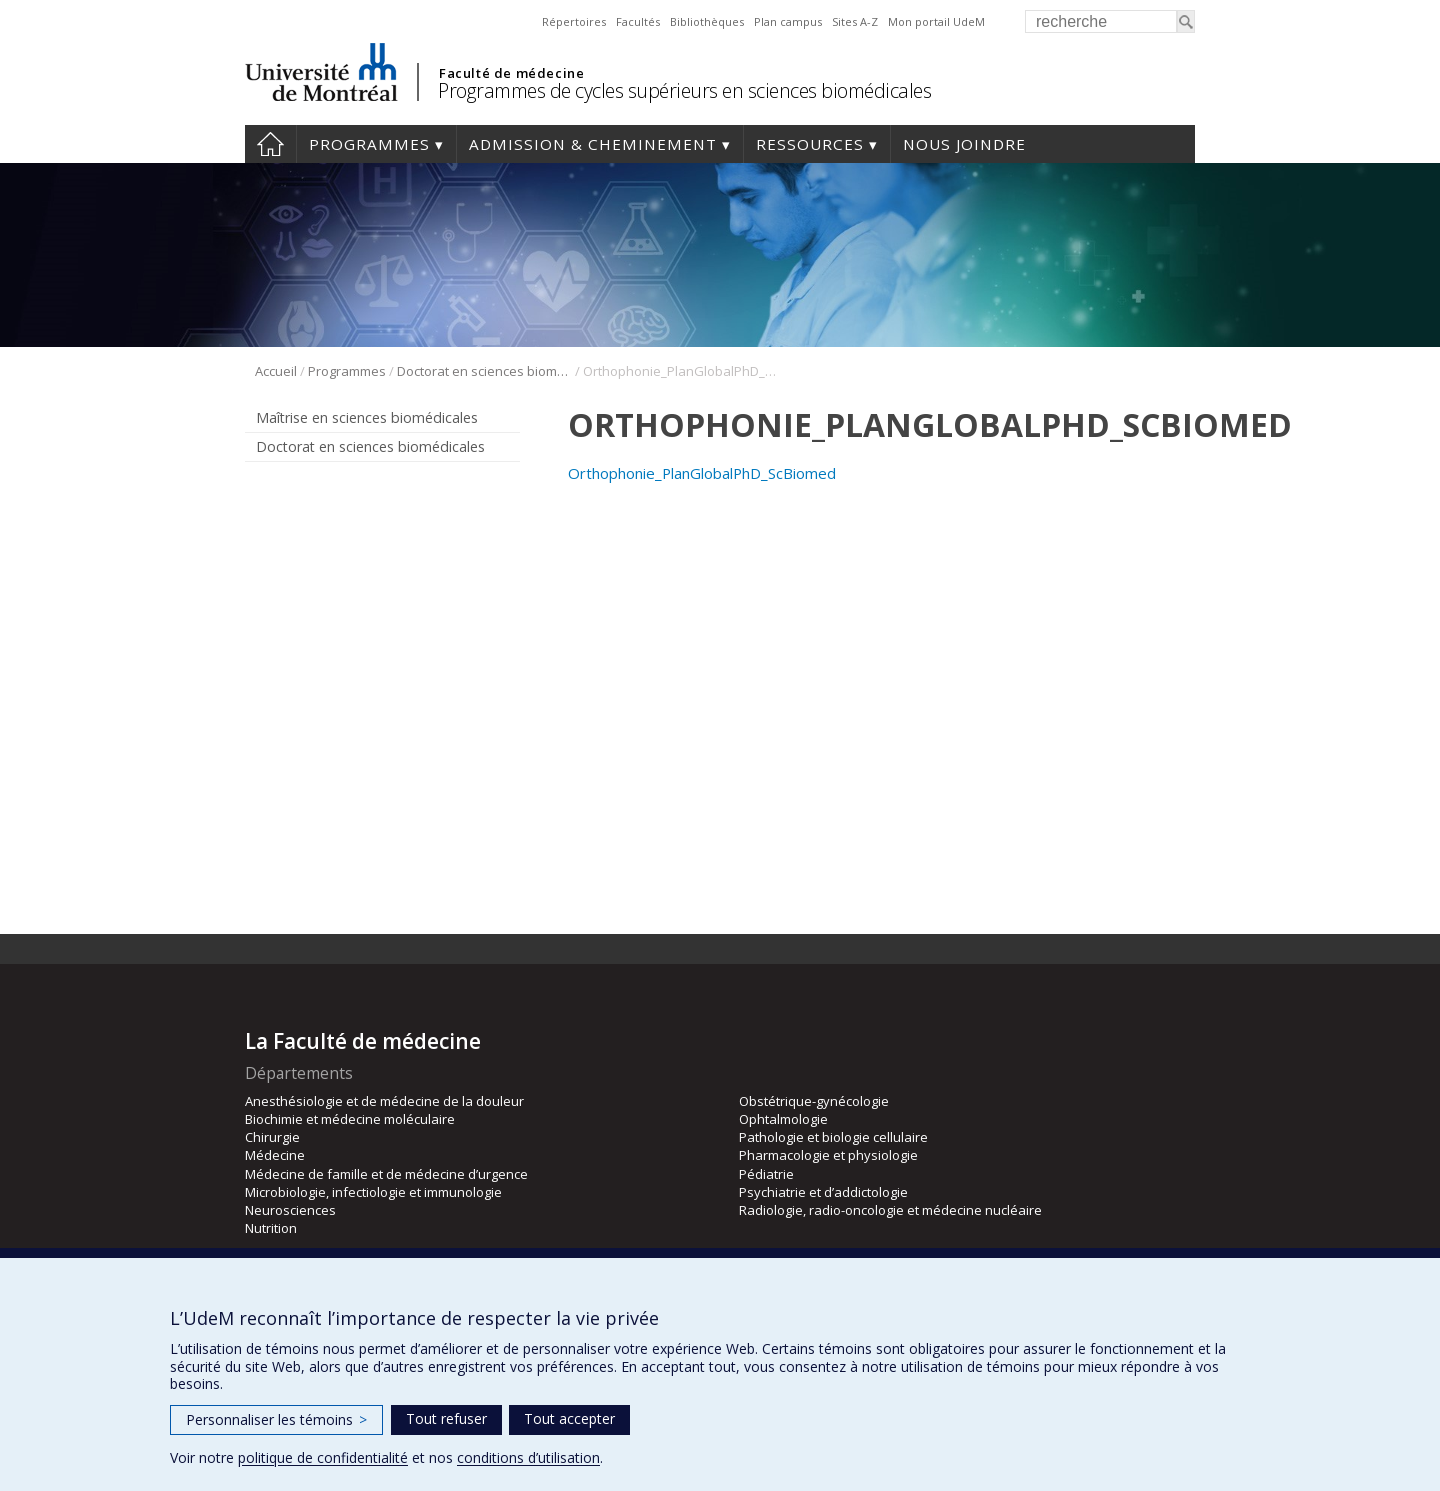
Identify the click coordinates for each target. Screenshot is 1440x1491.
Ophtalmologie (783, 1119)
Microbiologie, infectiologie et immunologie (373, 1192)
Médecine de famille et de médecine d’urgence (386, 1174)
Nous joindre (964, 144)
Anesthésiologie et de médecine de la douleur (384, 1101)
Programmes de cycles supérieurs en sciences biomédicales (684, 90)
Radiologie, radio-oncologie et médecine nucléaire (890, 1210)
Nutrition (271, 1228)
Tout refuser (446, 1418)
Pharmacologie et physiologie (828, 1155)
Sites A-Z (855, 21)
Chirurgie (272, 1137)
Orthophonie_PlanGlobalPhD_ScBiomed (702, 473)
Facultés (638, 21)
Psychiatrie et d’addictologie (823, 1192)
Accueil (270, 144)
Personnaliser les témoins (276, 1419)
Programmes (369, 144)
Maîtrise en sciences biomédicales (367, 417)
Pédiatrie (766, 1174)
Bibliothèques (707, 21)
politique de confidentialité (323, 1457)
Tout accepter (569, 1418)
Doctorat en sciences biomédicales (484, 371)
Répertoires (574, 21)
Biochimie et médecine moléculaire (350, 1119)
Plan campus (788, 21)
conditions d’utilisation (528, 1457)
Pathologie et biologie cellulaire (833, 1137)
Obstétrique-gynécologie (814, 1101)
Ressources (810, 144)
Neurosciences (290, 1210)
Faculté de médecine (511, 73)
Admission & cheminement (593, 144)
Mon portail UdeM (936, 21)
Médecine (275, 1155)
